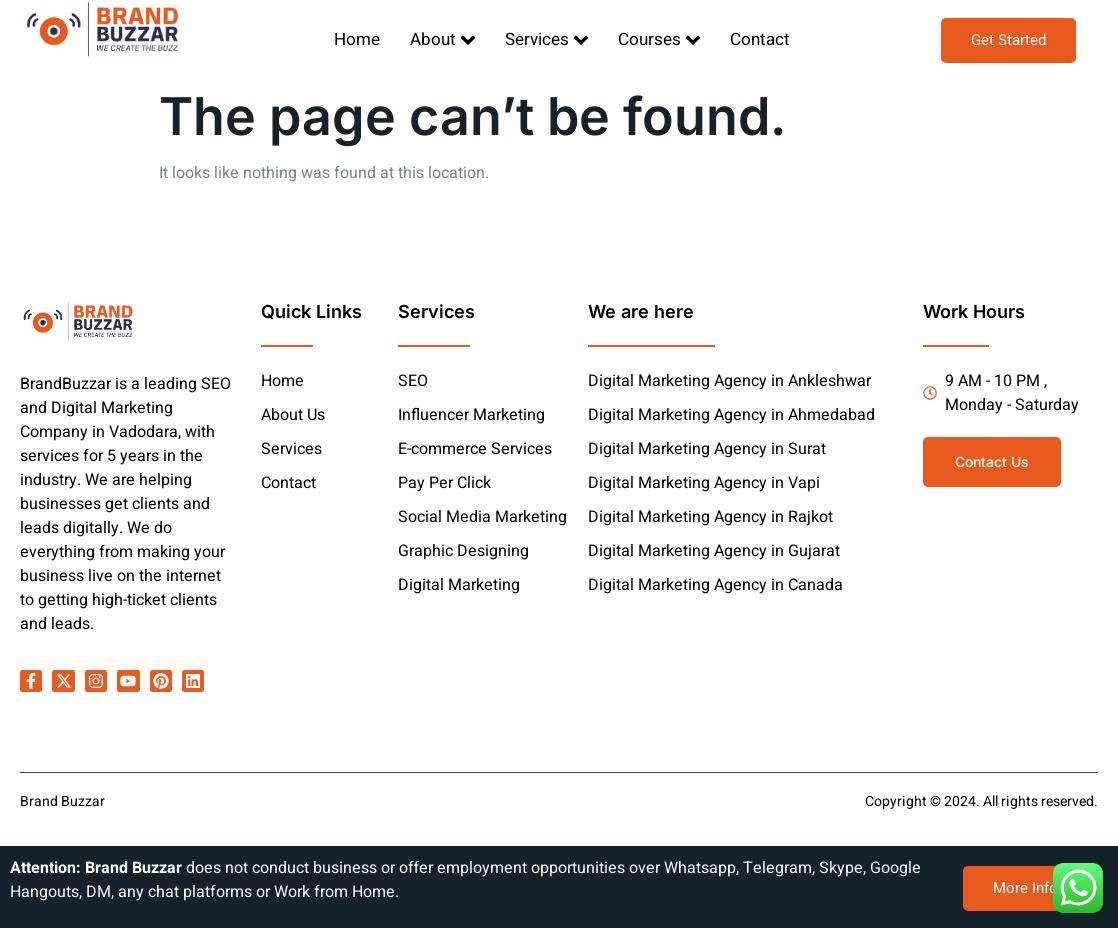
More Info (1025, 888)
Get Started (1008, 40)
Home (357, 39)
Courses (659, 39)
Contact (760, 39)
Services (546, 39)
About (442, 39)
